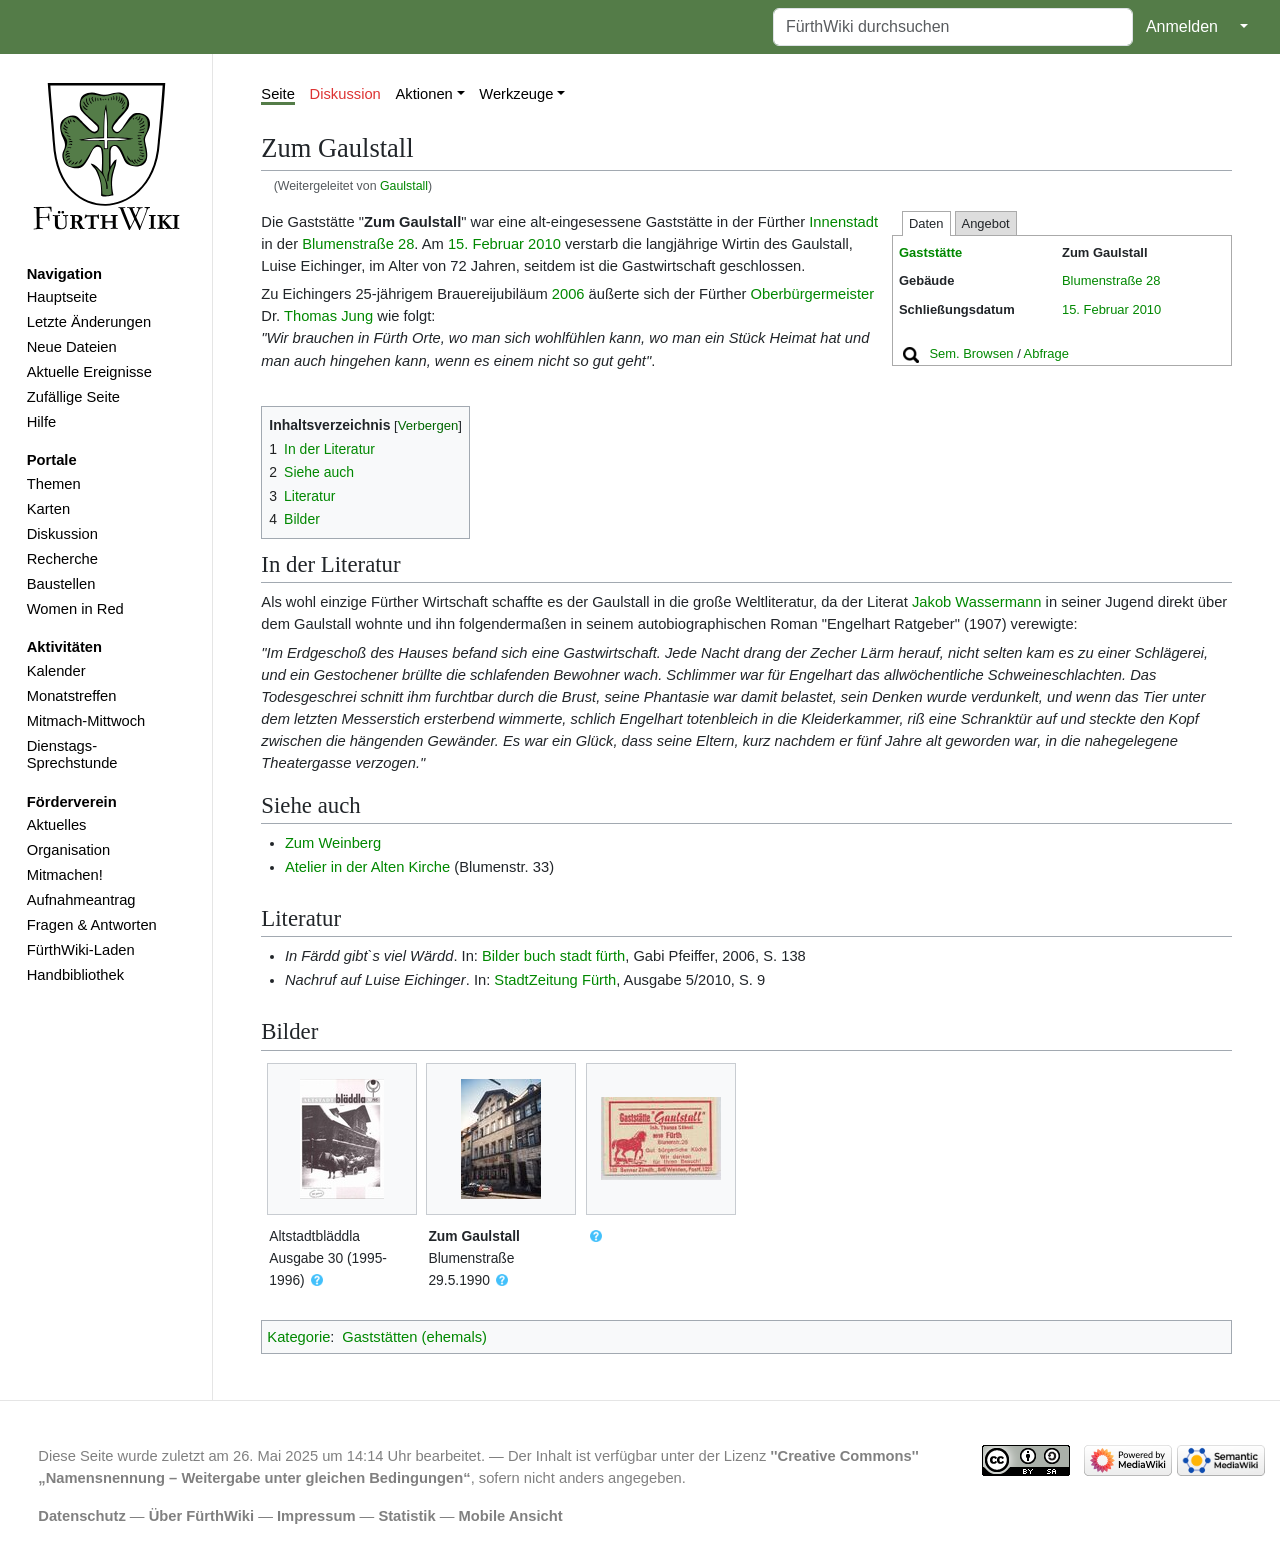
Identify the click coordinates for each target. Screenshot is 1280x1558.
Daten (926, 223)
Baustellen (61, 584)
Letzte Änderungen (89, 322)
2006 (568, 294)
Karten (48, 509)
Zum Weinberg (333, 843)
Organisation (68, 850)
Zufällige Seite (73, 397)
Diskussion (62, 534)
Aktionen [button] (424, 94)
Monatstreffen (72, 696)
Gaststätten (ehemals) (414, 1337)
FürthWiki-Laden (81, 950)
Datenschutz (82, 1516)
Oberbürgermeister (813, 294)
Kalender (56, 671)
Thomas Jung (328, 316)
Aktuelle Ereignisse (89, 372)
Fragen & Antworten (92, 925)
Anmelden (1182, 26)
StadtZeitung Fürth (555, 980)
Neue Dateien (72, 347)
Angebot (986, 223)
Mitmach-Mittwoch (86, 721)
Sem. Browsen (971, 353)
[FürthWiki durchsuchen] (953, 27)
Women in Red (75, 609)
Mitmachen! (65, 875)
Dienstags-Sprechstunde (72, 755)
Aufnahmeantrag (81, 900)
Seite (278, 94)
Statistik (406, 1516)
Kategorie (298, 1337)
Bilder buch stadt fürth (553, 956)
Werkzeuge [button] (516, 94)
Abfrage (1046, 353)
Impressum (316, 1516)
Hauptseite (62, 297)
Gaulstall (404, 186)
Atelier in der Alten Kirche (367, 867)
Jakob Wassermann (977, 602)
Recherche (62, 559)
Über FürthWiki (201, 1516)
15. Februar (1095, 309)
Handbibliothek (75, 975)
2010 (1146, 309)
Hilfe (41, 422)
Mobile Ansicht (511, 1516)
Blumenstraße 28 (1111, 280)
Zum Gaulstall (473, 1236)
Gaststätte (930, 252)
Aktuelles (57, 825)
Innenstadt (843, 222)
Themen (54, 484)
